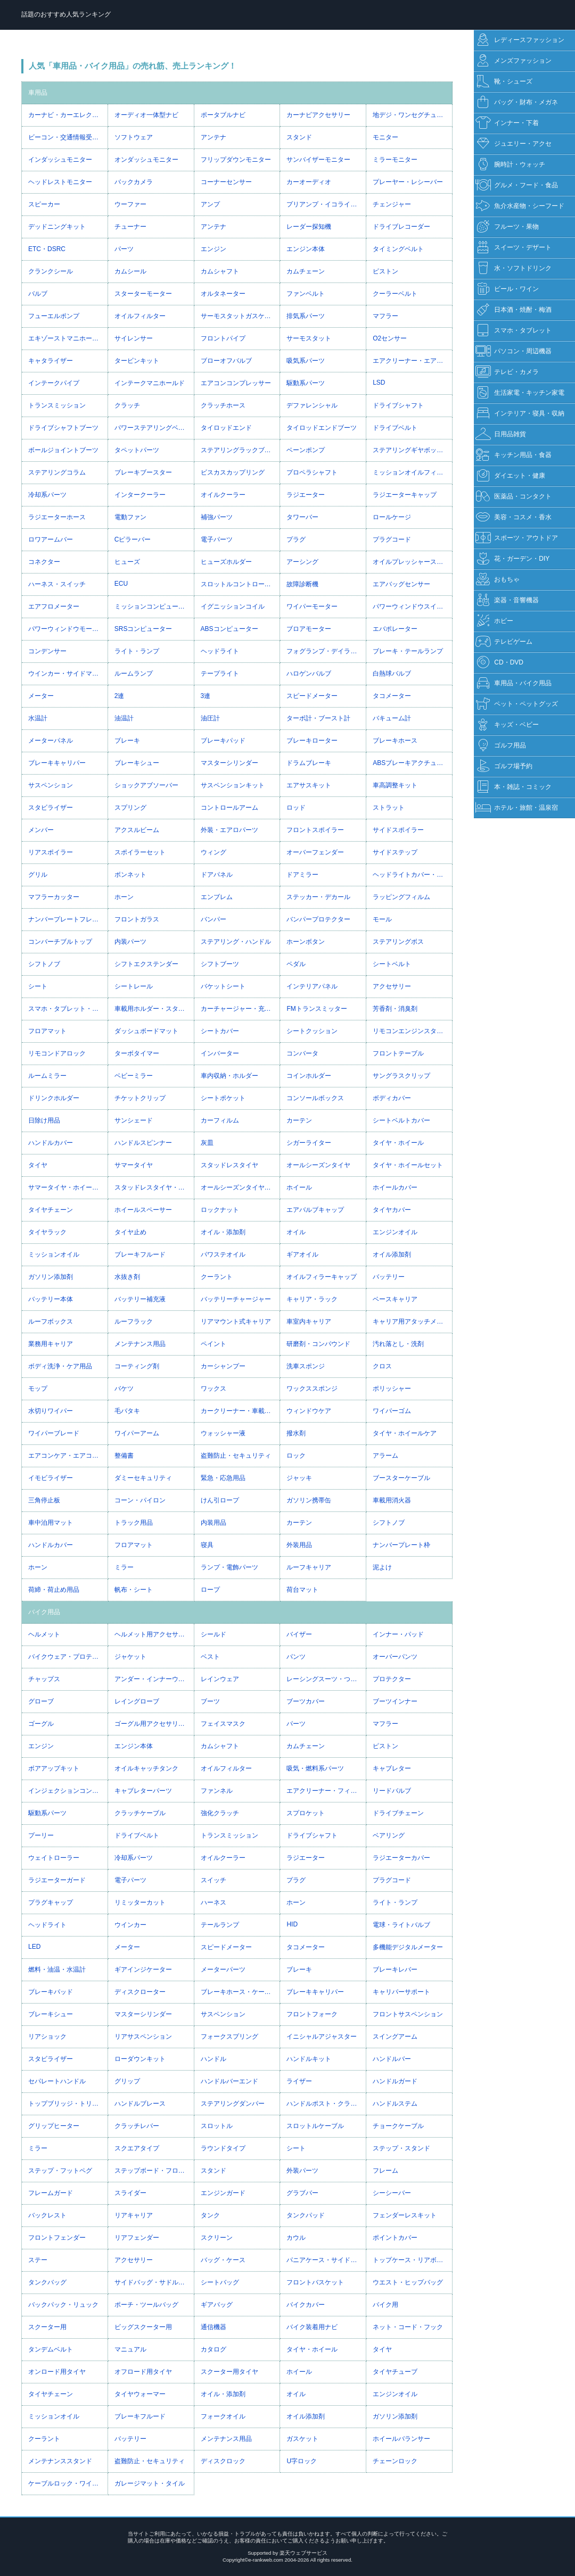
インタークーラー (140, 494)
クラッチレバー (136, 2126)
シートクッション (312, 1031)
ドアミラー (302, 874)
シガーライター (308, 1142)
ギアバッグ (217, 2304)
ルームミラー (47, 1075)
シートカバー (220, 1031)
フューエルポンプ (53, 316)
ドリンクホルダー (53, 1098)
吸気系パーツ (305, 360)
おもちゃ (497, 580)
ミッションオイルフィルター (412, 472)
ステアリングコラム (57, 472)
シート (37, 986)
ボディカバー (392, 1098)
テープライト (220, 673)
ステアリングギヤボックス (411, 450)
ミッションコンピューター (152, 606)
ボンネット (130, 874)
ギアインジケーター (143, 1969)
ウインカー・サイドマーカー (68, 673)
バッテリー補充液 (140, 1299)
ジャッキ (299, 1478)
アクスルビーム (136, 830)
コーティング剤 (136, 1366)
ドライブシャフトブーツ (63, 427)
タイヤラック (47, 1232)
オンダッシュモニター (146, 159)
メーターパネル (50, 740)
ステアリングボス (398, 941)
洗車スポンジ (305, 1366)
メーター (41, 696)
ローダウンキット (140, 2059)
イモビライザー (50, 1478)
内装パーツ (130, 941)
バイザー (299, 1634)
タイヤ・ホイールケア (405, 1433)
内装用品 (213, 1522)
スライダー (130, 2193)
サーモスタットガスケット (239, 316)
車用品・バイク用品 (513, 683)
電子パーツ (217, 539)
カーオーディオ (308, 182)
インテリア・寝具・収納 (519, 414)
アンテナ (213, 137)
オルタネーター (223, 293)
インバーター (220, 1053)
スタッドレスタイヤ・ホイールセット (154, 1187)
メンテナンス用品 (140, 1344)
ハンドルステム (395, 2103)
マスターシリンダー (229, 763)
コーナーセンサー (226, 182)
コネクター (44, 562)
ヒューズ (127, 562)
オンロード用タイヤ (57, 2371)
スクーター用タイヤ (229, 2371)
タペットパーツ (136, 450)
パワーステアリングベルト (152, 427)
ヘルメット (44, 1634)
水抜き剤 (127, 1277)
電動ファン (130, 517)
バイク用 (385, 2304)
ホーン (124, 897)
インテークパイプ (53, 383)
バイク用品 (44, 1612)
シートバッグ (220, 2282)
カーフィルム (220, 1120)
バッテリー (389, 1277)
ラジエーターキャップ (405, 494)
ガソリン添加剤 (50, 1277)
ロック (296, 1455)
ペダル (296, 964)
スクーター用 (47, 2327)
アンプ (210, 204)
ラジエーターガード (57, 1880)
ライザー (299, 2081)
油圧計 (210, 718)
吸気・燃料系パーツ (315, 1768)
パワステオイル (223, 1254)
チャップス (44, 1679)
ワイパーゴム (392, 1411)
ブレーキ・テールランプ (408, 651)
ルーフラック (133, 1321)
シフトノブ (44, 964)
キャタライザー (50, 360)
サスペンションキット (233, 785)
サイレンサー (133, 338)
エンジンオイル (395, 1232)
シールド (213, 1634)
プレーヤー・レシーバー (408, 182)
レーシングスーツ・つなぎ (324, 1679)
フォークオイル (223, 2416)
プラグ (296, 539)
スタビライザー (50, 807)
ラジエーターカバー (401, 1858)
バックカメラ (133, 182)
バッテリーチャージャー (236, 1299)
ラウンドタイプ (223, 2148)
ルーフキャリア (308, 1567)
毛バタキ (127, 1411)
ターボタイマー (136, 1053)
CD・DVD (499, 663)
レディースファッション (519, 40)
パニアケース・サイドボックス (326, 2260)
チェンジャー (392, 204)
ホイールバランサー (401, 2438)
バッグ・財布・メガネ (516, 102)
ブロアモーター (308, 629)
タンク (210, 2215)
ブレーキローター (312, 740)
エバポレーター (395, 629)
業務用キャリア (50, 1344)
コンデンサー (47, 651)
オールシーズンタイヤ (318, 1165)
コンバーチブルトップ (60, 941)
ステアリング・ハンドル (236, 941)
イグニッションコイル (233, 606)
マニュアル (130, 2349)
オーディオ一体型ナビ (146, 115)
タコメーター (392, 696)
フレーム (385, 2170)
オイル (296, 1232)
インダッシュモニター (60, 159)
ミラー (124, 1567)
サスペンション (50, 785)
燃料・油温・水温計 (57, 1969)
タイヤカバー (392, 1210)
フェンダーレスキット (405, 2215)
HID (292, 1924)
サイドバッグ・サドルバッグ (154, 2282)
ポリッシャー (392, 1388)
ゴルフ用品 (500, 745)
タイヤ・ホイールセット (408, 1165)
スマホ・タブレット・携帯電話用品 (68, 1008)
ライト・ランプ (136, 651)
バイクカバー (305, 2304)
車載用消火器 (392, 1500)
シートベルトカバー (401, 1120)
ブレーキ (127, 740)
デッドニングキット (57, 226)
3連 (206, 696)
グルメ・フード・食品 (516, 185)
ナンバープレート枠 (401, 1545)
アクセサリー (392, 986)
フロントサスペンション (408, 2014)
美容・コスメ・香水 (513, 517)
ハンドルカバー (50, 1142)
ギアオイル (302, 1254)
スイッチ (213, 1880)
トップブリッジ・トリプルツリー (68, 2103)
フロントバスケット (315, 2282)
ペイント (213, 1344)
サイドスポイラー (398, 830)
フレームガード (50, 2193)
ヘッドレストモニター (60, 182)
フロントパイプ (223, 338)
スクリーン (217, 2237)
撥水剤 (296, 1433)
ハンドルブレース (140, 2103)
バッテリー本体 (50, 1299)
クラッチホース (223, 405)
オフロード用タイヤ (143, 2371)
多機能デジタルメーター (408, 1947)
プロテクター (392, 1679)
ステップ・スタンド (401, 2148)
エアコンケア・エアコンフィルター (68, 1455)
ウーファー (130, 204)
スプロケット (305, 1813)
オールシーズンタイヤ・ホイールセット (240, 1187)
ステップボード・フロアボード (154, 2170)
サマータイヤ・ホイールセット (68, 1187)
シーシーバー (392, 2193)
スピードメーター (312, 696)
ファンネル (217, 1790)
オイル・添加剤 (223, 1232)
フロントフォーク (312, 2014)
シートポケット (223, 1098)
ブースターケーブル (401, 1478)
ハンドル (213, 2059)
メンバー (41, 830)
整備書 (124, 1455)
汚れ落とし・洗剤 (398, 1344)
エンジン (213, 249)
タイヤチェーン (50, 1210)
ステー (37, 2260)
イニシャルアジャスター (321, 2036)
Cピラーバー (132, 539)
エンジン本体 (305, 249)
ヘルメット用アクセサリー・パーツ (154, 1634)
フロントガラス (136, 919)
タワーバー (302, 517)
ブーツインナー (395, 1701)
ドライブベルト (395, 427)
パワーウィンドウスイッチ (411, 606)
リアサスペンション (143, 2036)
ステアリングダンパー (233, 2103)
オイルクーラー (223, 494)
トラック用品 (133, 1522)
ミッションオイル (53, 1254)
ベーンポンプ (305, 450)
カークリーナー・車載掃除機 (240, 1411)
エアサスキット (308, 785)
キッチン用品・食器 (513, 455)
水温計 (37, 718)
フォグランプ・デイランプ (324, 651)
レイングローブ (136, 1701)
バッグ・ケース (223, 2260)
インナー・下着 (507, 123)
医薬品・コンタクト (513, 497)
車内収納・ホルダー (229, 1075)
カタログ (213, 2349)
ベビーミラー (133, 1075)
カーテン (299, 1120)
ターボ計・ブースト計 (318, 718)
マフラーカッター (53, 897)
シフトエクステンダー (146, 964)
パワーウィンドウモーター (66, 629)
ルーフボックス (50, 1321)
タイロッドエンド (226, 427)
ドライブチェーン (398, 1813)
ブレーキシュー (136, 763)
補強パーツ (217, 517)
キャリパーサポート (401, 1992)
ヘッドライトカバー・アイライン (412, 874)
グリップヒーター (53, 2126)
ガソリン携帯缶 (308, 1500)
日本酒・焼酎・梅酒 (513, 310)
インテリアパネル (312, 986)
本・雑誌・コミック (513, 787)
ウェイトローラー (53, 1858)
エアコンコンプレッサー (236, 383)
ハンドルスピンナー (143, 1142)
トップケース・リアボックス (412, 2260)
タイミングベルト (398, 249)
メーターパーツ (223, 1969)
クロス (382, 1366)
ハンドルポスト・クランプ (324, 2103)
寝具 (207, 1545)
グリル (37, 874)
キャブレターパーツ (143, 1790)
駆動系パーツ (305, 383)
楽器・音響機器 (507, 600)
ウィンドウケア (308, 1411)
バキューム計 (392, 718)
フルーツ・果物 (507, 227)
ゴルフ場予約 (503, 766)
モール (382, 919)
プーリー (41, 1835)
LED (34, 1946)
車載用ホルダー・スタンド (152, 1008)
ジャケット (130, 1656)
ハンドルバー (392, 2059)
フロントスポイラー (315, 830)
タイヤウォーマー (140, 2394)
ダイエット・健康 (510, 476)
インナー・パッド (398, 1634)
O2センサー (390, 338)
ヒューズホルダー (226, 562)
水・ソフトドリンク (513, 268)
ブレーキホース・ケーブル (239, 1992)
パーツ (124, 249)
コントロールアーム (229, 807)
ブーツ (210, 1701)
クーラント (217, 1277)
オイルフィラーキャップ (321, 1277)
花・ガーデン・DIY (512, 559)
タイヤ (37, 1165)
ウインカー (130, 1925)
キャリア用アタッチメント (411, 1321)
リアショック (47, 2036)
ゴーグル (41, 1723)
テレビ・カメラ (507, 372)
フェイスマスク (223, 1723)
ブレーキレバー (395, 1969)
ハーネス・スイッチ (57, 584)
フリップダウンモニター (236, 159)
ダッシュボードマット (146, 1031)
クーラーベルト (395, 293)
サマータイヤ (133, 1165)
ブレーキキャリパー (57, 763)
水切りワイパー (50, 1411)
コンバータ (302, 1053)
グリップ (127, 2081)
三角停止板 (44, 1500)
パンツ (296, 1656)
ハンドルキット (308, 2059)
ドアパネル (217, 874)
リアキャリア (133, 2215)
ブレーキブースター (143, 472)
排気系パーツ (305, 316)
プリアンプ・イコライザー (324, 204)
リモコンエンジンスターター (412, 1031)
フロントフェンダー (57, 2237)
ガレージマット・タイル (149, 2483)
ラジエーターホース (57, 517)
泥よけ (382, 1567)
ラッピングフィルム (401, 897)
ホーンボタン (305, 941)
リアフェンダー (136, 2237)
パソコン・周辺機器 (513, 351)
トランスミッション (57, 405)
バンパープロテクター (318, 919)
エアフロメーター (53, 606)
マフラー (385, 316)
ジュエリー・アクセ (513, 144)
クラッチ (127, 405)
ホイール (299, 1187)
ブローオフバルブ (226, 360)
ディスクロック (223, 2461)
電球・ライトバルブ (401, 1925)
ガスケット (302, 2438)
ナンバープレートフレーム (66, 919)
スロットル (217, 2126)
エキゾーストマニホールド (66, 338)
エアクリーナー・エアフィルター (412, 360)
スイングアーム (395, 2036)
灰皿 (207, 1142)
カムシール (130, 271)
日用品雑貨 (500, 434)
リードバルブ (392, 1790)
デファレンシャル (312, 405)
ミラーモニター (395, 159)
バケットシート (223, 986)
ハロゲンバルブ (308, 673)
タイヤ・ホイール (398, 1142)
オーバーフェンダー (315, 852)
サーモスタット (308, 338)
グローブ (41, 1701)
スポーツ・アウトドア (516, 538)
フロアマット (47, 1031)
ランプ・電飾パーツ (229, 1567)
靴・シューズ (503, 82)
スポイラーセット (140, 852)
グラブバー (302, 2193)
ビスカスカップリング (233, 472)
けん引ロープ (220, 1500)
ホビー (494, 621)
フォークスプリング (229, 2036)
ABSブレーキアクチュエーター (412, 763)
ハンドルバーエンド (229, 2081)
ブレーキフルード (140, 1254)
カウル (296, 2237)
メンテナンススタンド (60, 2461)
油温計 (124, 718)
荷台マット (302, 1589)
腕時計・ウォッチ (510, 165)
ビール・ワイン (507, 289)
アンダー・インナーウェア (152, 1679)
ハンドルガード (395, 2081)
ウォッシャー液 (223, 1433)
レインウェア (220, 1679)
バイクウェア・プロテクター (68, 1656)
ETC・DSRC (46, 249)
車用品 (37, 92)
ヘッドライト (220, 651)
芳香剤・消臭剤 (395, 1008)
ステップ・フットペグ (60, 2170)
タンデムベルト (50, 2349)
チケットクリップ (140, 1098)
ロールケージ (392, 517)
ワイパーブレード (53, 1433)
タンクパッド (305, 2215)
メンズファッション (513, 61)
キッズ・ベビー (507, 725)
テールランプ (220, 1925)
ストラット (389, 807)
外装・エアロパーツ (229, 830)
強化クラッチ (220, 1813)
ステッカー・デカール (318, 897)
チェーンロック (395, 2461)
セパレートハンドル (57, 2081)
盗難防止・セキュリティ (236, 1455)
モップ (37, 1388)
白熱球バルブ (392, 673)
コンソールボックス (315, 1098)
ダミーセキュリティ (143, 1478)
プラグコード (392, 539)
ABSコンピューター (229, 629)
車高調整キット (395, 785)
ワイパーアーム (136, 1433)
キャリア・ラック (312, 1299)
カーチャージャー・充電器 (239, 1008)
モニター (385, 137)
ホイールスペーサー (143, 1210)
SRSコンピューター (143, 629)
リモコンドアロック (57, 1053)
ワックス (213, 1388)
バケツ (124, 1388)
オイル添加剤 (392, 1254)
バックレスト (47, 2215)
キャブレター (392, 1768)
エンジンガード (223, 2193)
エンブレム (217, 897)
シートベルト (392, 964)
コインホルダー (308, 1075)
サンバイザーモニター (318, 159)
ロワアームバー (50, 539)
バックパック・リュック (63, 2304)
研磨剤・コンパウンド (318, 1344)
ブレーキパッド (223, 740)
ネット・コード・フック (408, 2327)
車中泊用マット (50, 1522)
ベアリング (389, 1835)
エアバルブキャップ (315, 1210)
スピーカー (44, 204)
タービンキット (136, 360)
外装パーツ (302, 2170)
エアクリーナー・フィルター (326, 1790)
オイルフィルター (140, 316)
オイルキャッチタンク (146, 1768)
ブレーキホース (395, 740)
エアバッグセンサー (401, 584)
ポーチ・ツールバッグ (146, 2304)
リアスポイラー (50, 852)
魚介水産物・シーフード (519, 206)
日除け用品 (44, 1120)
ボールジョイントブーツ (63, 450)
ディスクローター (140, 1992)
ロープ (210, 1589)
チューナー (130, 226)
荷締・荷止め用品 (53, 1589)
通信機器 (213, 2327)
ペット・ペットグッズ (516, 704)
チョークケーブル (398, 2126)
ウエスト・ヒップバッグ (408, 2282)
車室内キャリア (308, 1321)
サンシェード (133, 1120)
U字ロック (301, 2461)
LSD (379, 382)
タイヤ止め (130, 1232)
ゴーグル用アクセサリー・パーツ (154, 1723)
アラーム (385, 1455)
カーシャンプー (223, 1366)
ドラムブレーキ (308, 763)
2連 (119, 696)
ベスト (210, 1656)
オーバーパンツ (395, 1656)
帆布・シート (133, 1589)
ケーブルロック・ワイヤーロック (68, 2483)
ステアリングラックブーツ (239, 450)
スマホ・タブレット (513, 331)
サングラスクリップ (401, 1075)
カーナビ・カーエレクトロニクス (68, 115)
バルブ (37, 293)
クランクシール (50, 271)
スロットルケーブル (315, 2126)
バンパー (213, 919)
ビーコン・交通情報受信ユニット (68, 137)
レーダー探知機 (308, 226)
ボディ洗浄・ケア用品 (60, 1366)
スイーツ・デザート (513, 248)
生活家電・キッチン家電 (519, 393)
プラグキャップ (50, 1902)
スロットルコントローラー (239, 584)
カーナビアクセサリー (318, 115)
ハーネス (213, 1902)
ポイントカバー (395, 2237)
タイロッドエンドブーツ (321, 427)
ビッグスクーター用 (143, 2327)
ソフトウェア (133, 137)
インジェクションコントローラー (68, 1790)
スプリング (130, 807)
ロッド (296, 807)
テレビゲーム (503, 642)
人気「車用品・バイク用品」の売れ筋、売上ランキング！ (132, 65)
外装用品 (299, 1545)
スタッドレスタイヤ (229, 1165)
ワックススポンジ (312, 1388)
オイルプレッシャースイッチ (412, 562)
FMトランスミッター (316, 1008)
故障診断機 (302, 584)
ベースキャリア (395, 1299)
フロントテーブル (398, 1053)
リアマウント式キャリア (236, 1321)
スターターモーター (143, 293)
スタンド (299, 137)
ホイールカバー (395, 1187)
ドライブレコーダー (401, 226)
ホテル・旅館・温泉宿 (516, 808)
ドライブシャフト (398, 405)
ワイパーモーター (312, 606)
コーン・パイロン (140, 1500)
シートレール (133, 986)
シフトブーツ (220, 964)
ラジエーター (305, 494)
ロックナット (220, 1210)
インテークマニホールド (149, 383)
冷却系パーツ (47, 494)
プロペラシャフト (312, 472)
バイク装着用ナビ (312, 2327)
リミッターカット (140, 1902)
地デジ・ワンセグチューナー (412, 115)
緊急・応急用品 (223, 1478)
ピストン (385, 271)
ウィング (213, 852)
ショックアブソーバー (146, 785)
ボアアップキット (53, 1768)
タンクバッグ (47, 2282)
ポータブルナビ (223, 115)
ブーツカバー (305, 1701)
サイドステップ (395, 852)
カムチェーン (305, 271)
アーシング (302, 562)
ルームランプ (133, 673)
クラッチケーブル (140, 1813)
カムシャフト (220, 271)
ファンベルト (305, 293)
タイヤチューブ (395, 2371)
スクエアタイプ (136, 2148)
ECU (121, 583)
